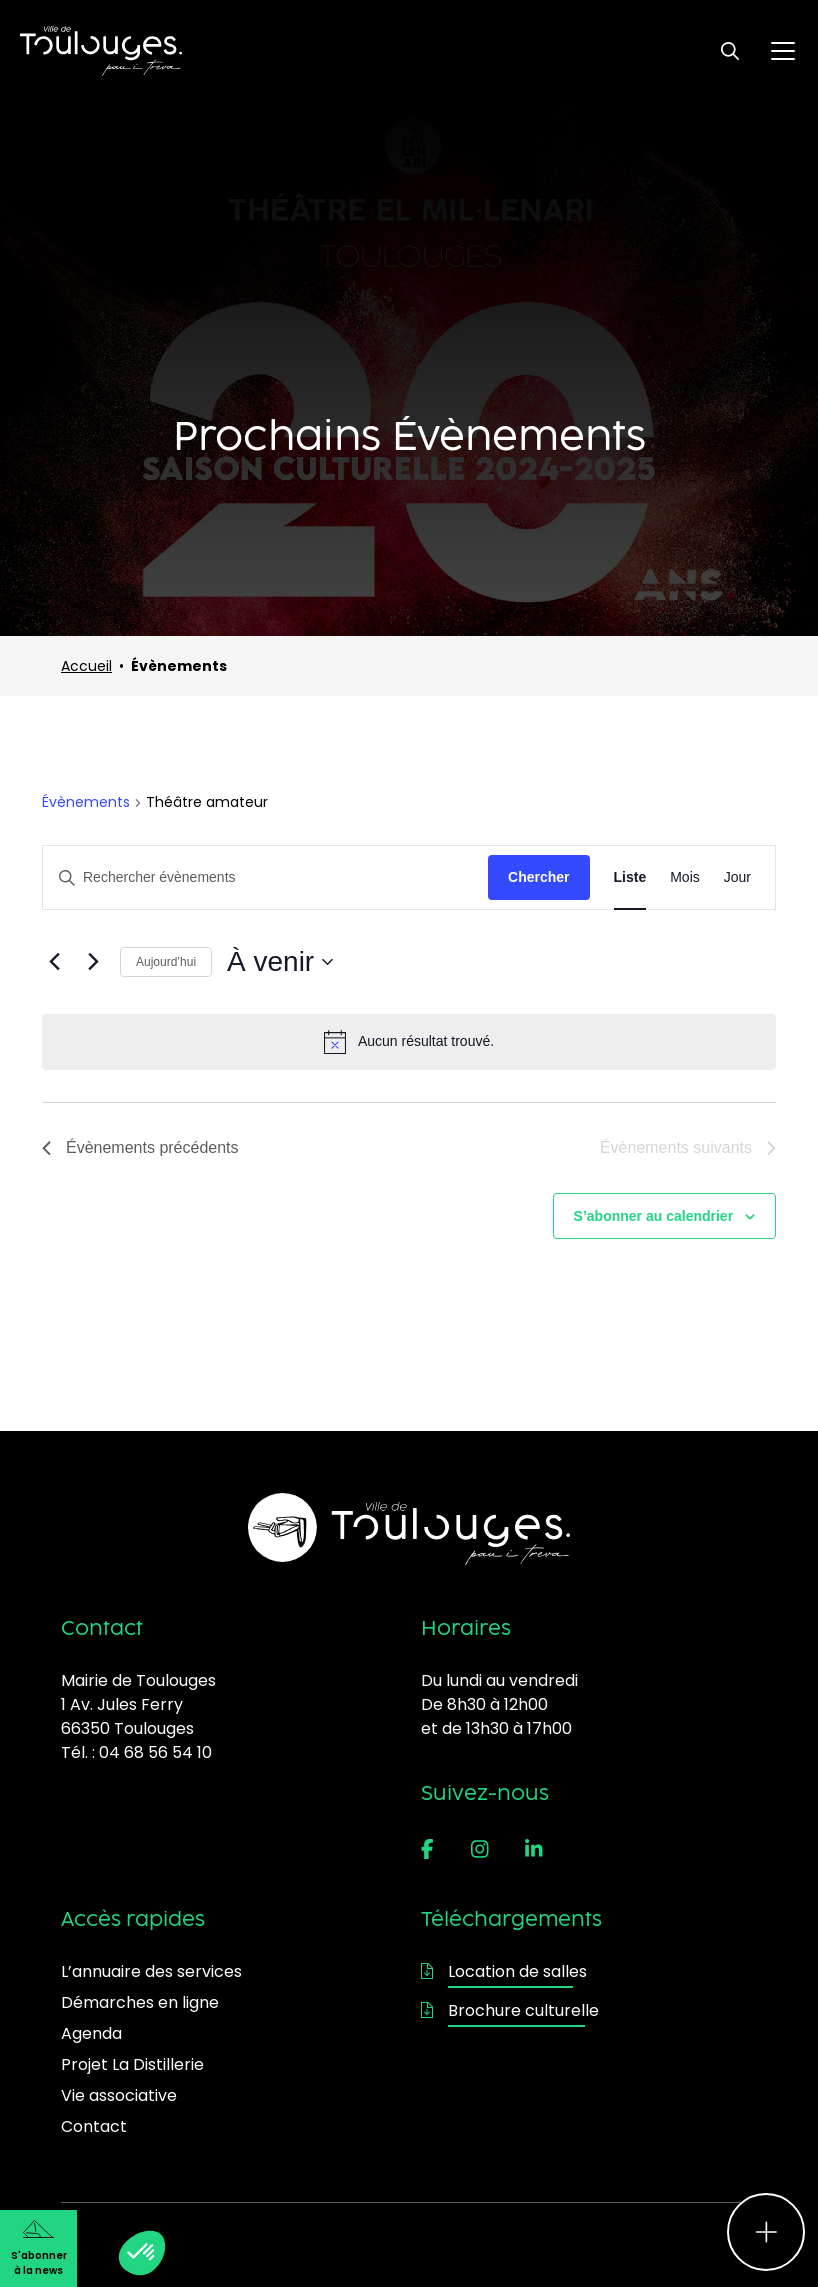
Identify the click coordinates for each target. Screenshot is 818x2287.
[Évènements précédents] (54, 962)
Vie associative (119, 2095)
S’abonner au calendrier (654, 1216)
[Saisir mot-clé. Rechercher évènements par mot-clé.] (265, 877)
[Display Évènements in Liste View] (630, 877)
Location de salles (504, 1971)
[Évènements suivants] (93, 962)
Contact (94, 2126)
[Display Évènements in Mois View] (685, 877)
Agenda (91, 2033)
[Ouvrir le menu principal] (783, 51)
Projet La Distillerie (132, 2064)
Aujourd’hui (166, 962)
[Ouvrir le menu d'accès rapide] (766, 2232)
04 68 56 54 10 (155, 1752)
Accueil (86, 666)
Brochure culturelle (510, 2010)
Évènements (86, 802)
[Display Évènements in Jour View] (737, 877)
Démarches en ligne (140, 2002)
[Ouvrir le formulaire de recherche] (730, 51)
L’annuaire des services (151, 1971)
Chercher (538, 877)
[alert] (409, 1042)
